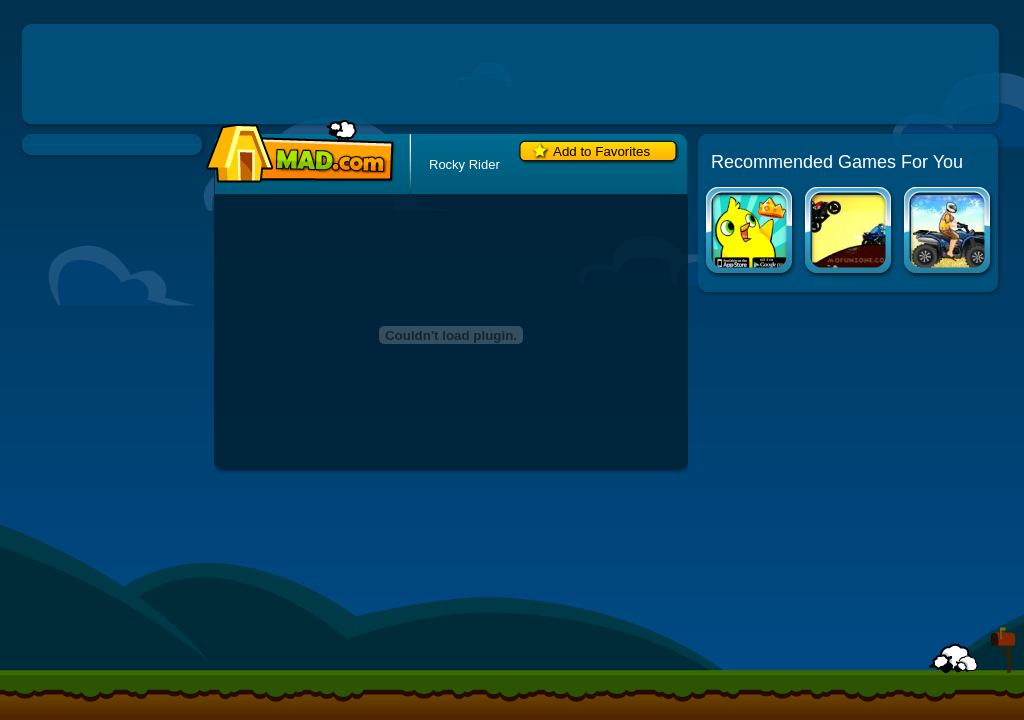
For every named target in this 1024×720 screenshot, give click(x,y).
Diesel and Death (849, 232)
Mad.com (295, 152)
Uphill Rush (948, 232)
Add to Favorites (601, 151)
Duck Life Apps (750, 232)
